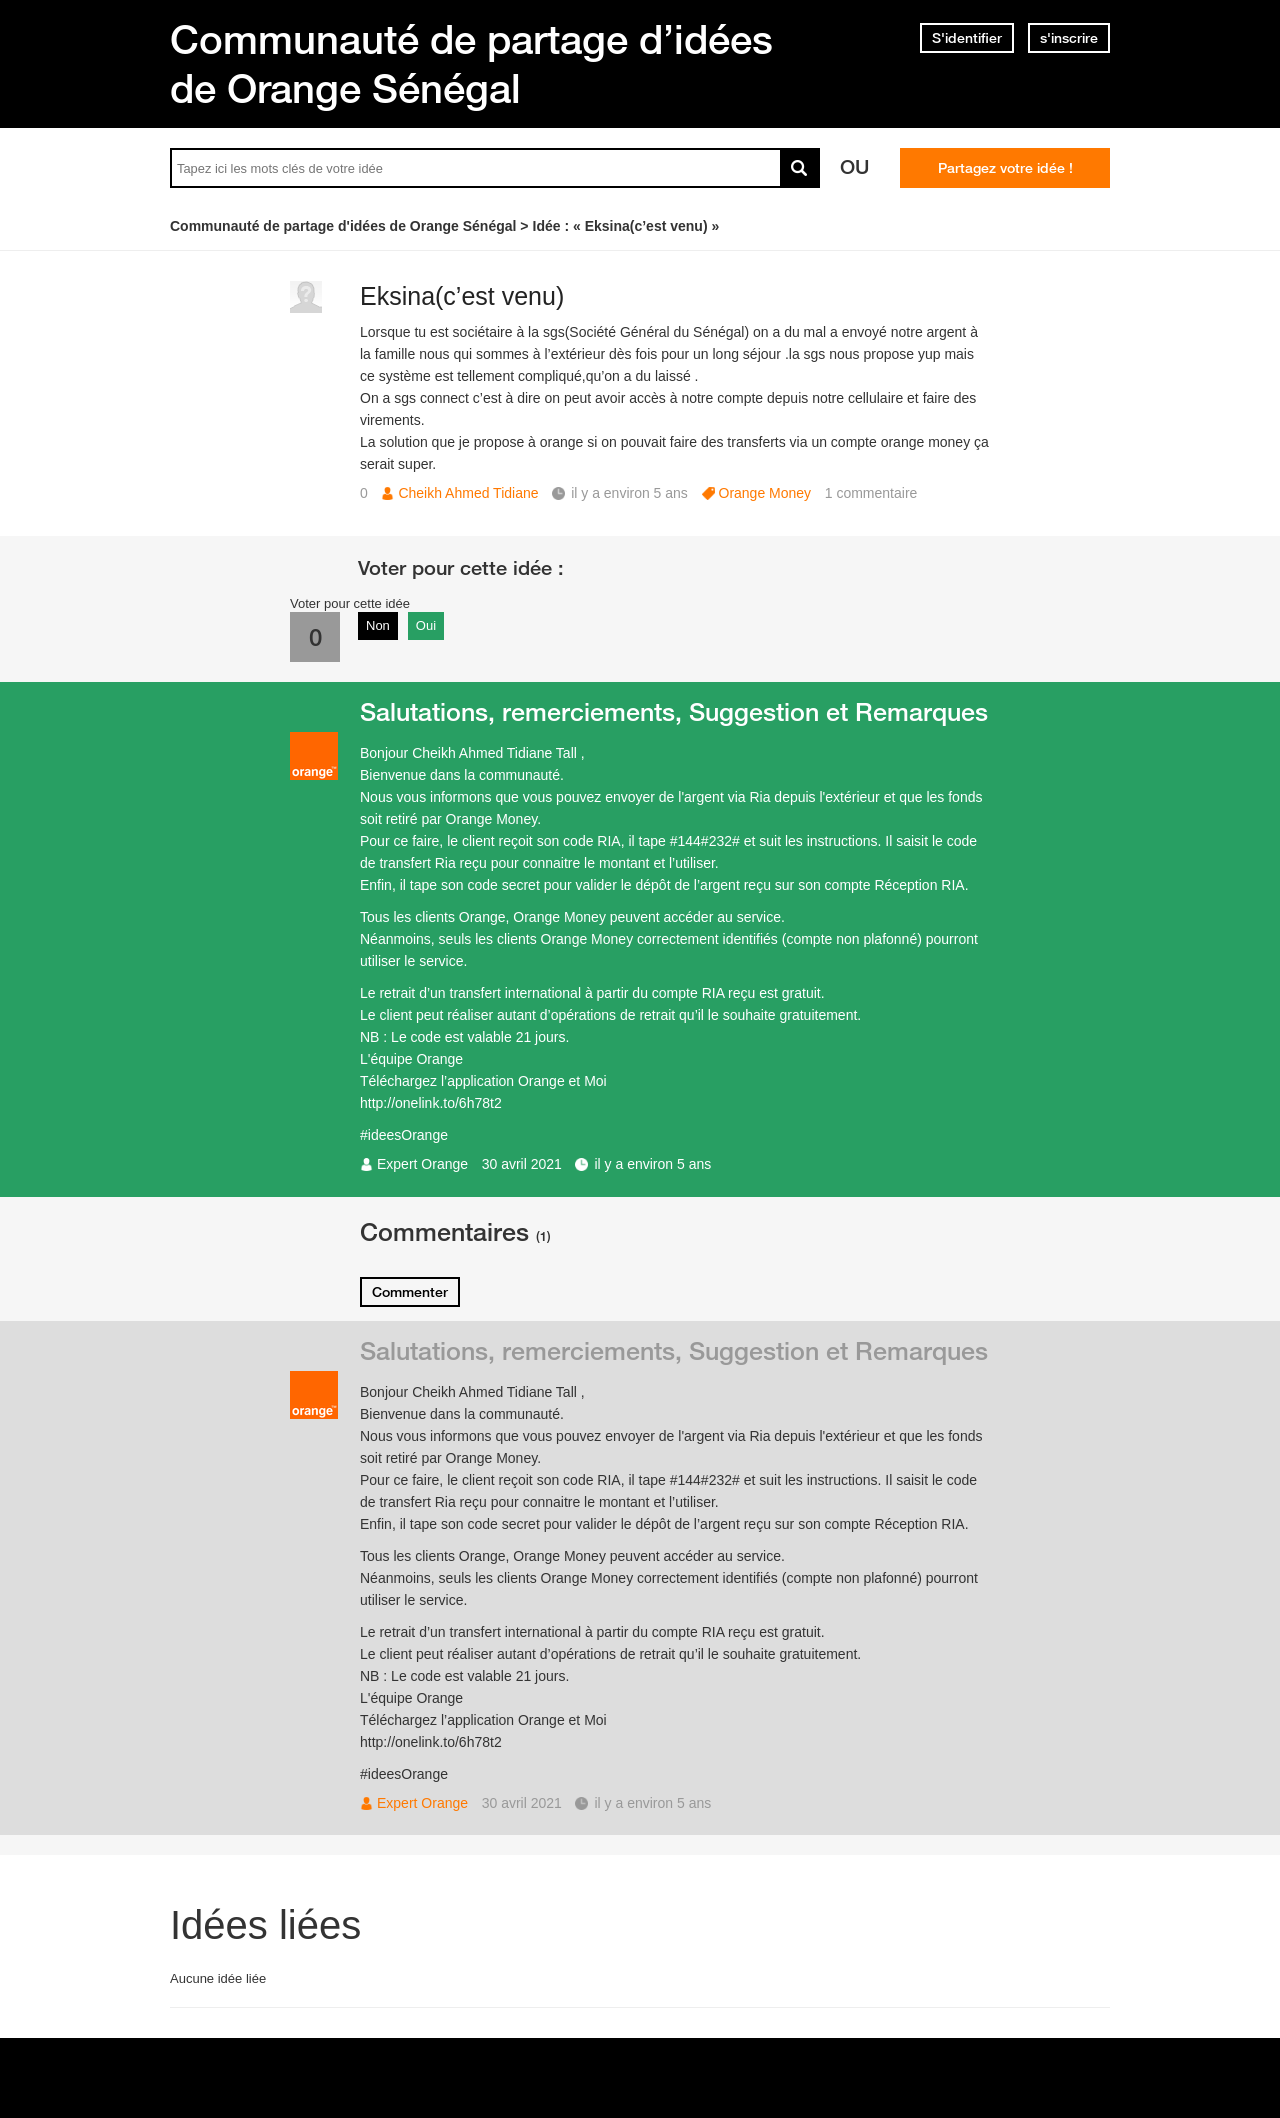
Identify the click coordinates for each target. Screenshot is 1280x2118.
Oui (426, 625)
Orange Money (765, 493)
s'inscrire (1069, 38)
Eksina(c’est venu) (462, 296)
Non (378, 625)
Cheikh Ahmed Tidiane (468, 493)
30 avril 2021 (522, 1164)
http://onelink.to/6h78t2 (431, 1103)
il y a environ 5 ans (652, 1164)
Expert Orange (422, 1164)
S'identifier (967, 38)
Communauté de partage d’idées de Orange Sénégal (471, 63)
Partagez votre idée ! (1005, 168)
